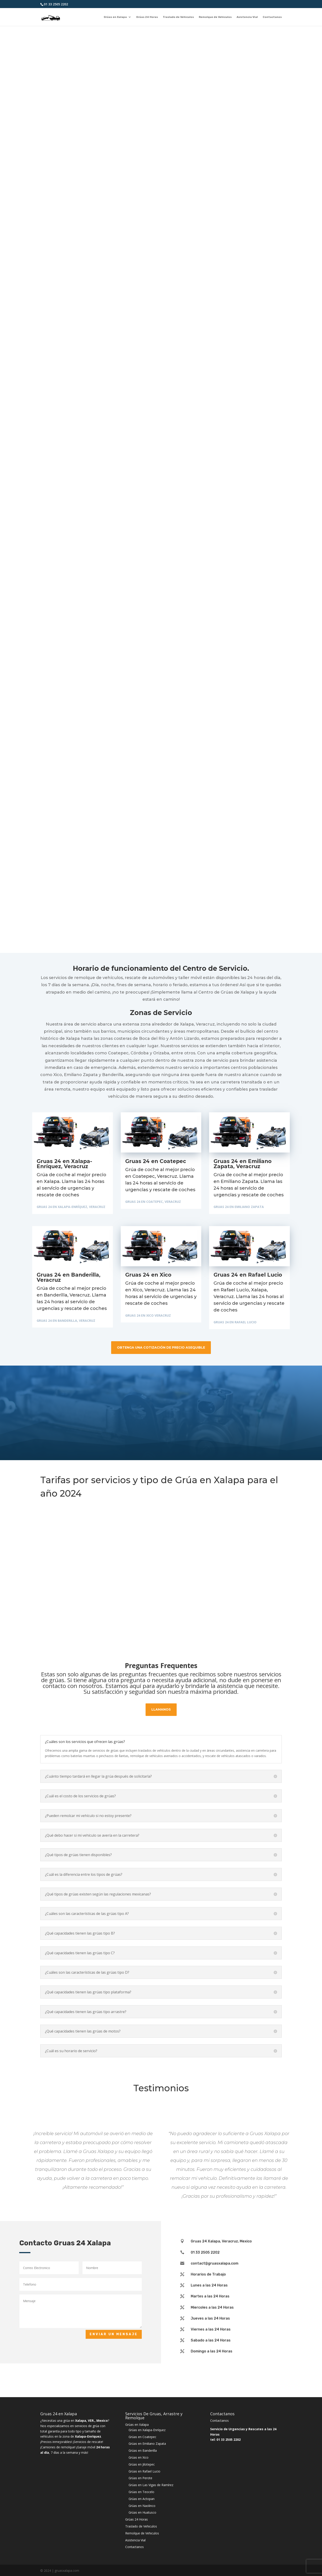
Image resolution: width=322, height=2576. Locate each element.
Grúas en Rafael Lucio (144, 2471)
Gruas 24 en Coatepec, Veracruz (153, 1201)
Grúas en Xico (138, 2457)
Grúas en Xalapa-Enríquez (147, 2429)
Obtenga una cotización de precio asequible (161, 1347)
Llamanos (161, 1709)
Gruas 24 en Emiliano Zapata (239, 1206)
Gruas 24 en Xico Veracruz (148, 1315)
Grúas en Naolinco (142, 2505)
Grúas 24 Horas (147, 15)
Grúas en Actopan (142, 2498)
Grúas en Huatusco (142, 2512)
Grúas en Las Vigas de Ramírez (151, 2484)
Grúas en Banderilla (143, 2450)
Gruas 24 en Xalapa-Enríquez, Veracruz (71, 1206)
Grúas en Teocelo (141, 2491)
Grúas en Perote (140, 2477)
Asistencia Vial (247, 15)
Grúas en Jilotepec (142, 2464)
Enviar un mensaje (114, 2334)
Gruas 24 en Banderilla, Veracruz (66, 1320)
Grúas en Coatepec (142, 2436)
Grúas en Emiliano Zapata (147, 2443)
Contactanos (272, 15)
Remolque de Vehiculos (215, 15)
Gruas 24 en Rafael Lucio (235, 1322)
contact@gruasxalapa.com (214, 2263)
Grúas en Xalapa (115, 15)
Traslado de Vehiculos (178, 15)
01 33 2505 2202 (205, 2252)
